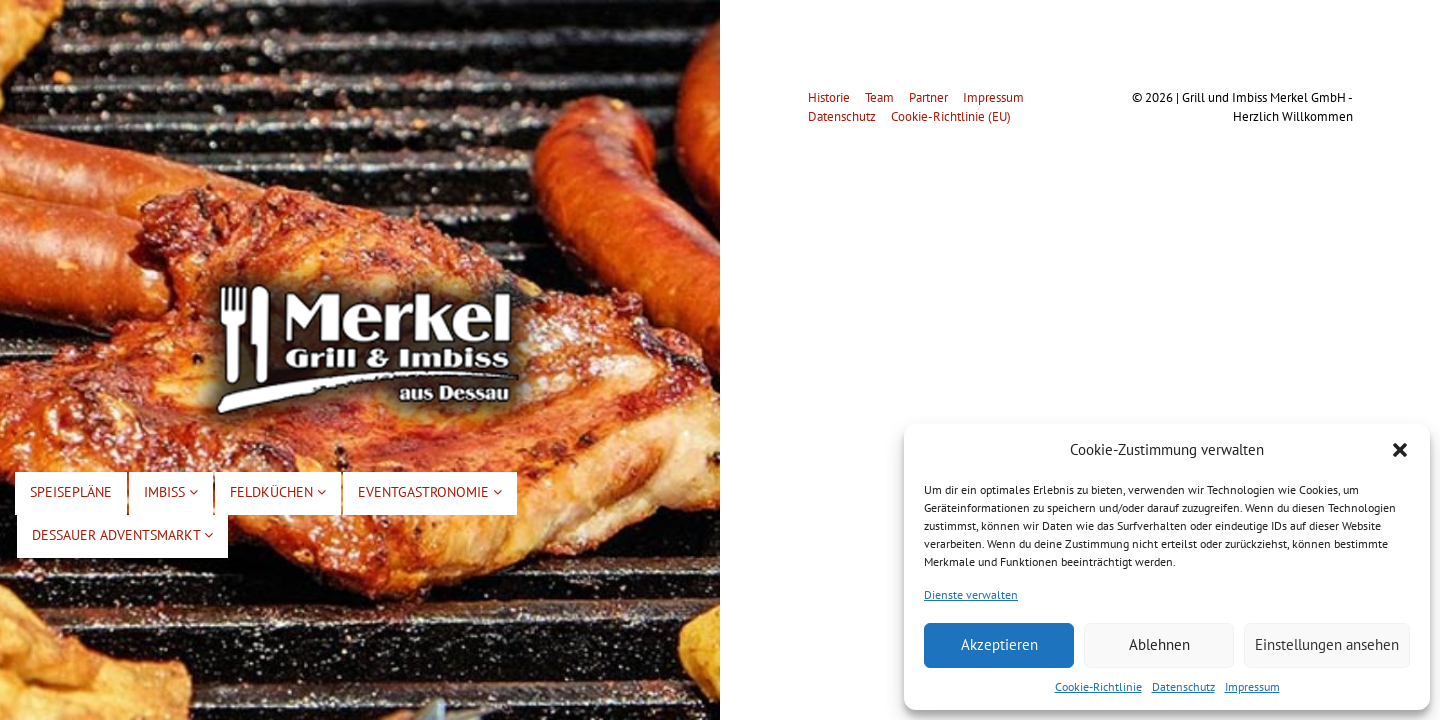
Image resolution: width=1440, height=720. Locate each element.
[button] (1400, 450)
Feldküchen (278, 492)
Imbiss (171, 492)
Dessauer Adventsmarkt (122, 535)
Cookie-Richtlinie (1098, 686)
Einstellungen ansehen (1327, 644)
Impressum (1252, 686)
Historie (829, 97)
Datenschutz (1183, 686)
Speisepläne (71, 492)
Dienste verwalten (971, 594)
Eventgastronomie (430, 492)
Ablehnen (1159, 644)
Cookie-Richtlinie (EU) (951, 116)
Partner (928, 97)
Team (879, 97)
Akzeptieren (999, 644)
